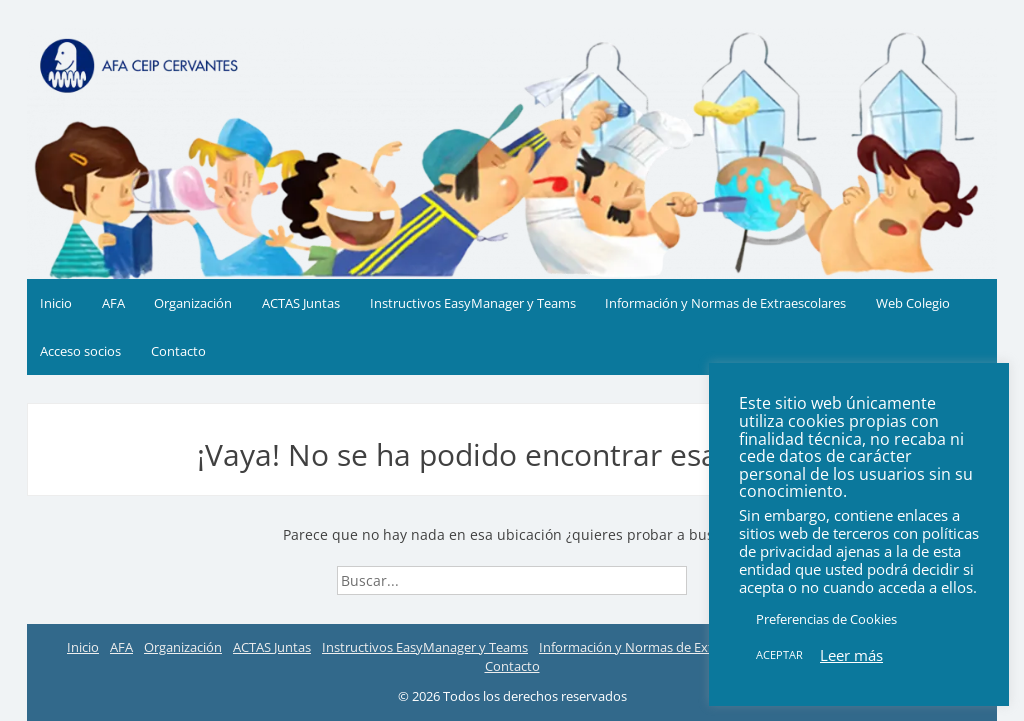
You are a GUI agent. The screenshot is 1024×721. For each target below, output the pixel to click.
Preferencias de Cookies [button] (826, 619)
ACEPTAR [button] (779, 654)
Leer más (851, 655)
